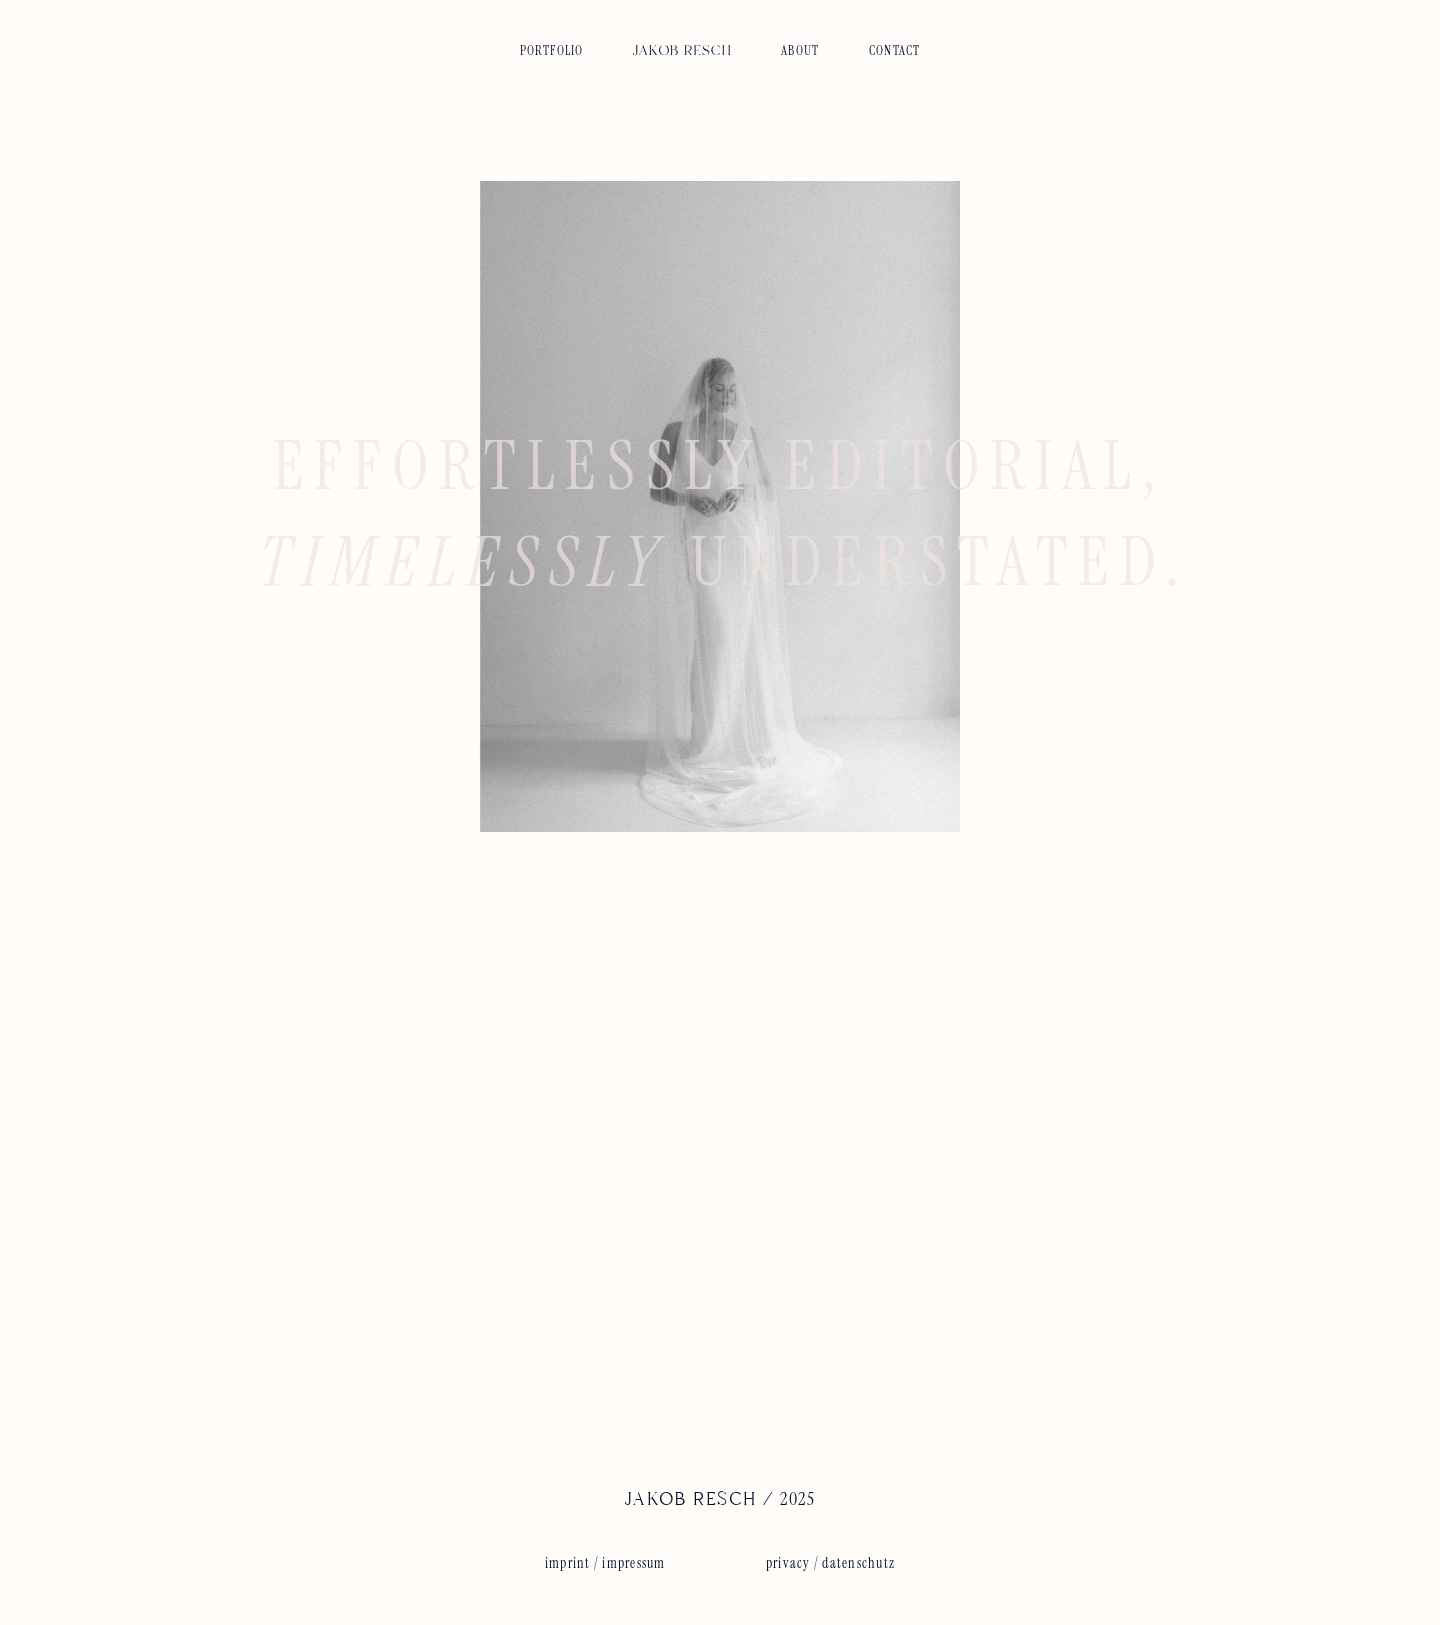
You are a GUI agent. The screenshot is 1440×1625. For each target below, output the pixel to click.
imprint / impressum (605, 1563)
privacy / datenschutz (830, 1563)
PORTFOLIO (552, 50)
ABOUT (800, 50)
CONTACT (894, 50)
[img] (682, 44)
